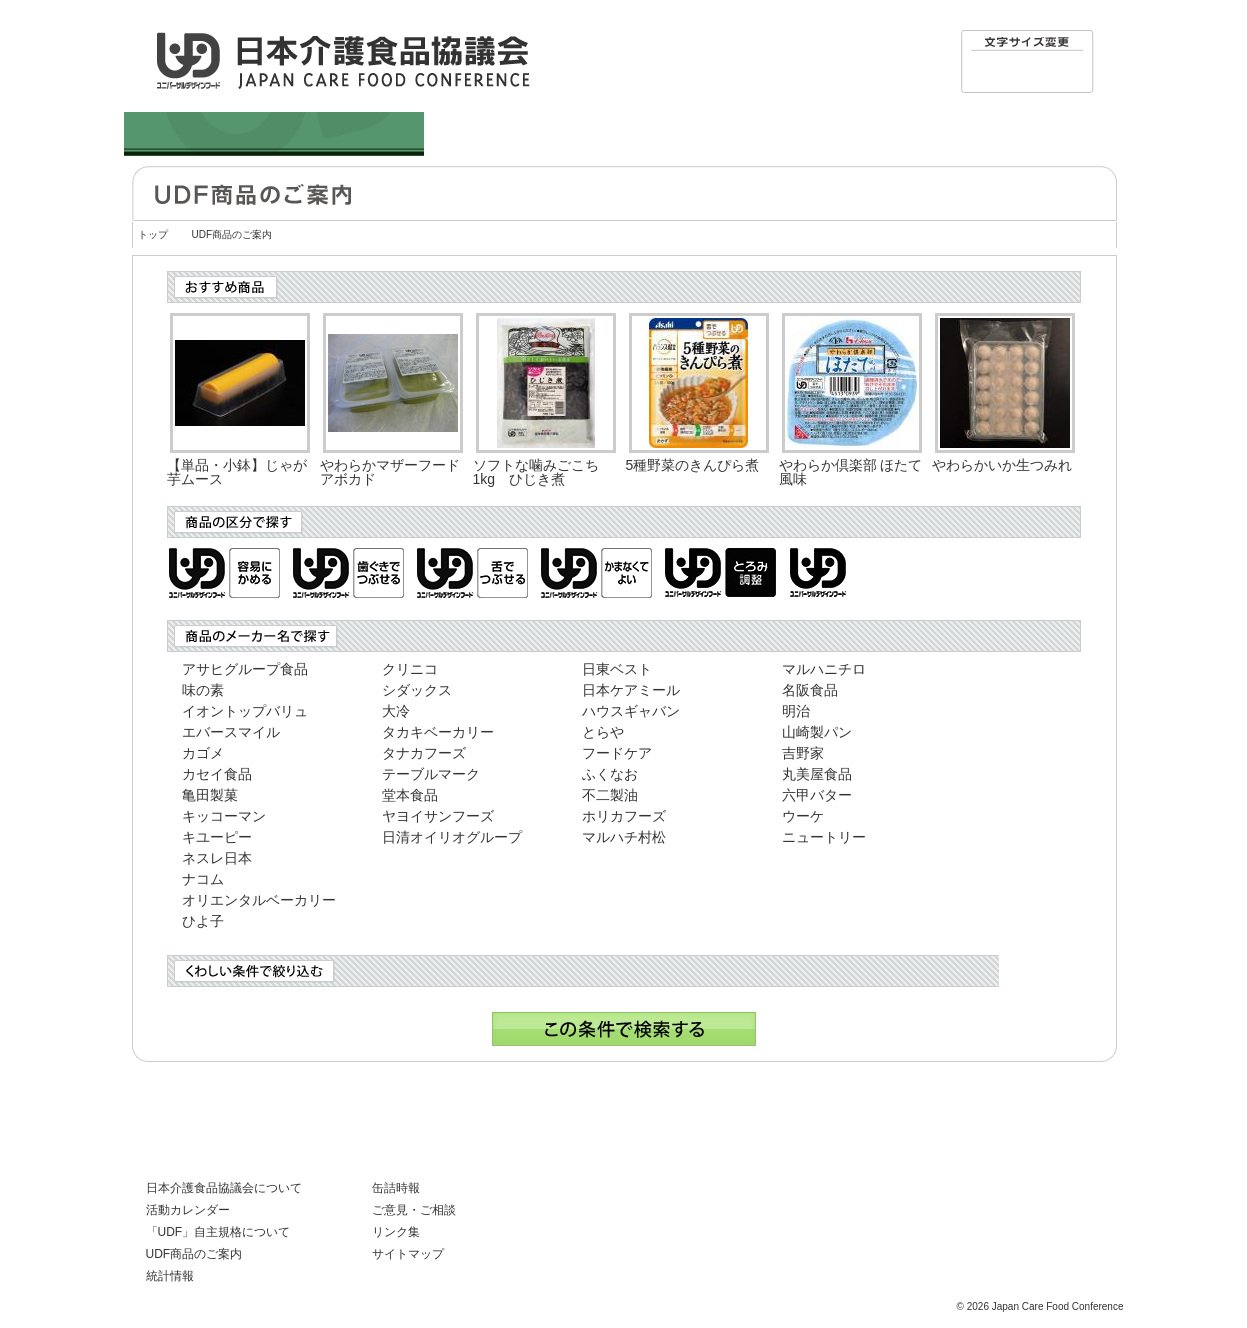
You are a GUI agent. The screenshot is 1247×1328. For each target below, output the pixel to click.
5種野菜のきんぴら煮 (693, 465)
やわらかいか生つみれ (1002, 465)
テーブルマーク (431, 774)
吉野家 (803, 753)
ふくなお (610, 774)
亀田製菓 (210, 795)
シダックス (417, 690)
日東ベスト (617, 669)
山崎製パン (817, 732)
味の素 (203, 690)
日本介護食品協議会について (224, 1188)
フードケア (617, 753)
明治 (796, 711)
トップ (153, 234)
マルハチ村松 (624, 837)
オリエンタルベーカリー (259, 900)
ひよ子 (203, 921)
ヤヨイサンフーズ (438, 816)
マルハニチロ (824, 669)
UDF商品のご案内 (194, 1254)
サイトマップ (408, 1254)
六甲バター (817, 795)
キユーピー (217, 837)
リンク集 (396, 1232)
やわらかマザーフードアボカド (390, 472)
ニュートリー (824, 837)
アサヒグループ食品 (245, 669)
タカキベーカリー (438, 732)
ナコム (203, 879)
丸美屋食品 (817, 774)
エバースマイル (231, 732)
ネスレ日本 (217, 858)
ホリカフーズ (624, 816)
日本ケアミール (631, 690)
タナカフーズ (424, 753)
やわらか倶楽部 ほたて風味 (851, 472)
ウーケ (803, 816)
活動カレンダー (188, 1210)
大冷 (396, 711)
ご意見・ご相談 (414, 1210)
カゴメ (203, 753)
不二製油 (610, 795)
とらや (603, 732)
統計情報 (170, 1276)
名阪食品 (810, 690)
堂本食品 (410, 795)
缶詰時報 (396, 1188)
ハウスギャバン (631, 711)
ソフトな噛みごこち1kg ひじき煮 (536, 472)
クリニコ (410, 669)
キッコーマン (224, 816)
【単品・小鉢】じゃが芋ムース (237, 472)
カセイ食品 (217, 774)
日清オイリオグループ (452, 837)
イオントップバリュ (245, 711)
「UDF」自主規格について (218, 1232)
